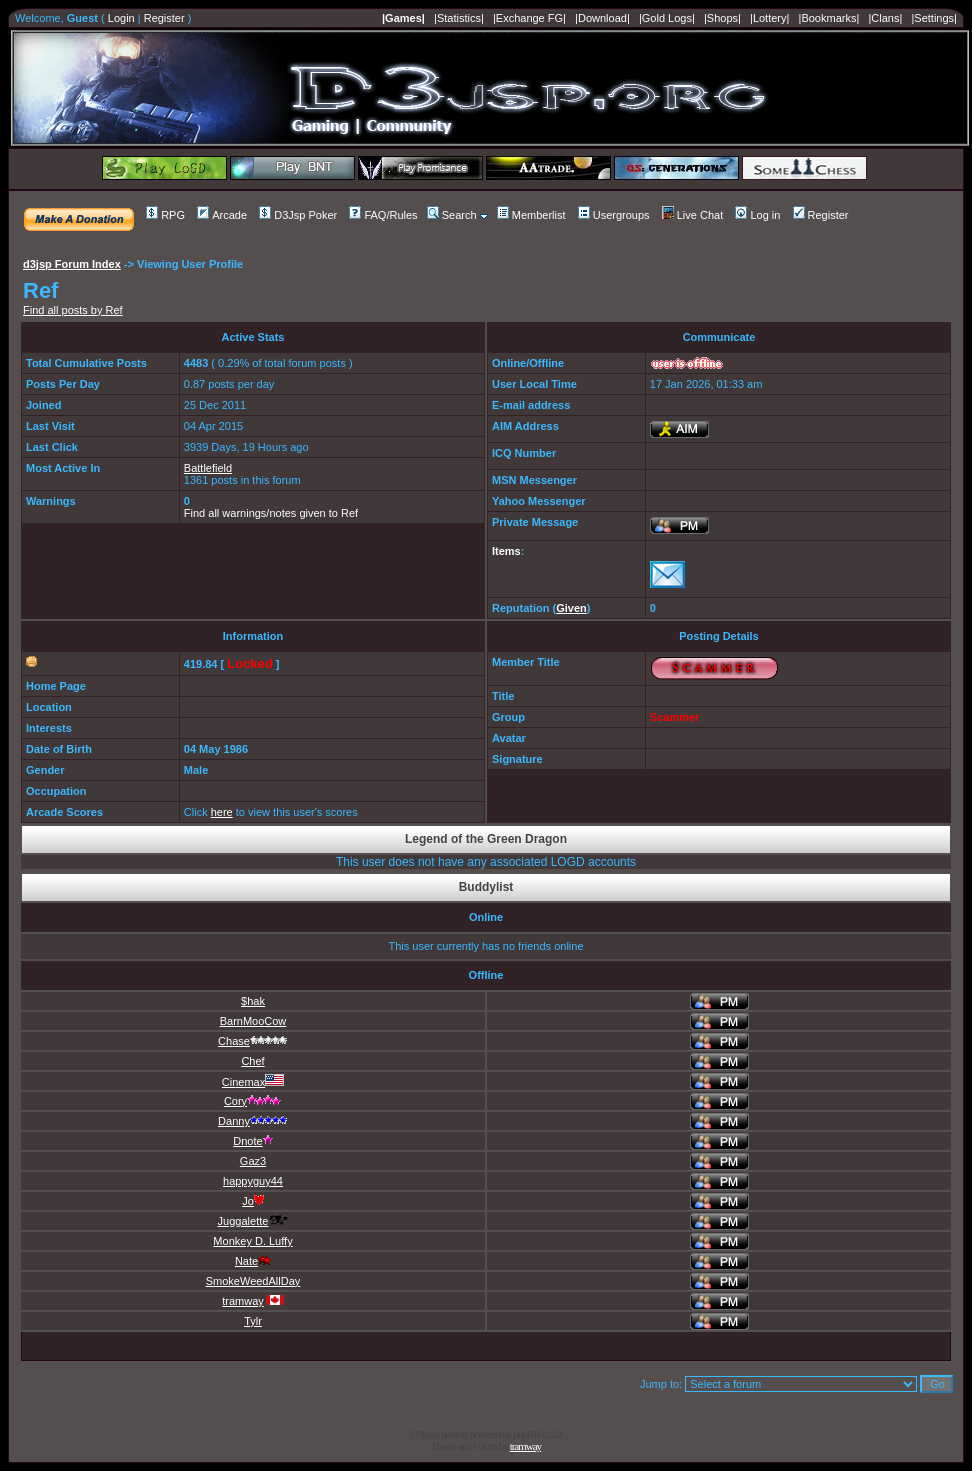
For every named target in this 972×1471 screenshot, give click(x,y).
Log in (757, 215)
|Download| (602, 18)
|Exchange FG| (529, 18)
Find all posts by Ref (73, 310)
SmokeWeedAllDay (253, 1281)
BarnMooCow (253, 1021)
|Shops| (722, 18)
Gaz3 (253, 1161)
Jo (253, 1201)
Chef (252, 1061)
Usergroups (614, 215)
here (222, 812)
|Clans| (885, 18)
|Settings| (933, 18)
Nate (253, 1261)
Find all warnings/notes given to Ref (271, 513)
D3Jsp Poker (298, 215)
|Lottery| (769, 18)
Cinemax (253, 1082)
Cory (253, 1101)
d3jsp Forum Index (72, 264)
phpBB (526, 1434)
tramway (253, 1301)
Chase (253, 1041)
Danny (253, 1121)
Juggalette (253, 1221)
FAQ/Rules (383, 215)
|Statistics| (459, 18)
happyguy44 (253, 1181)
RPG (165, 215)
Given (571, 608)
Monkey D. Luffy (252, 1241)
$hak (253, 1001)
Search (452, 215)
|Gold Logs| (667, 18)
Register (164, 18)
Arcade (222, 215)
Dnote (252, 1141)
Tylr (253, 1321)
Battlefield (208, 468)
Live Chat (692, 215)
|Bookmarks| (829, 18)
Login (121, 18)
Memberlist (531, 215)
